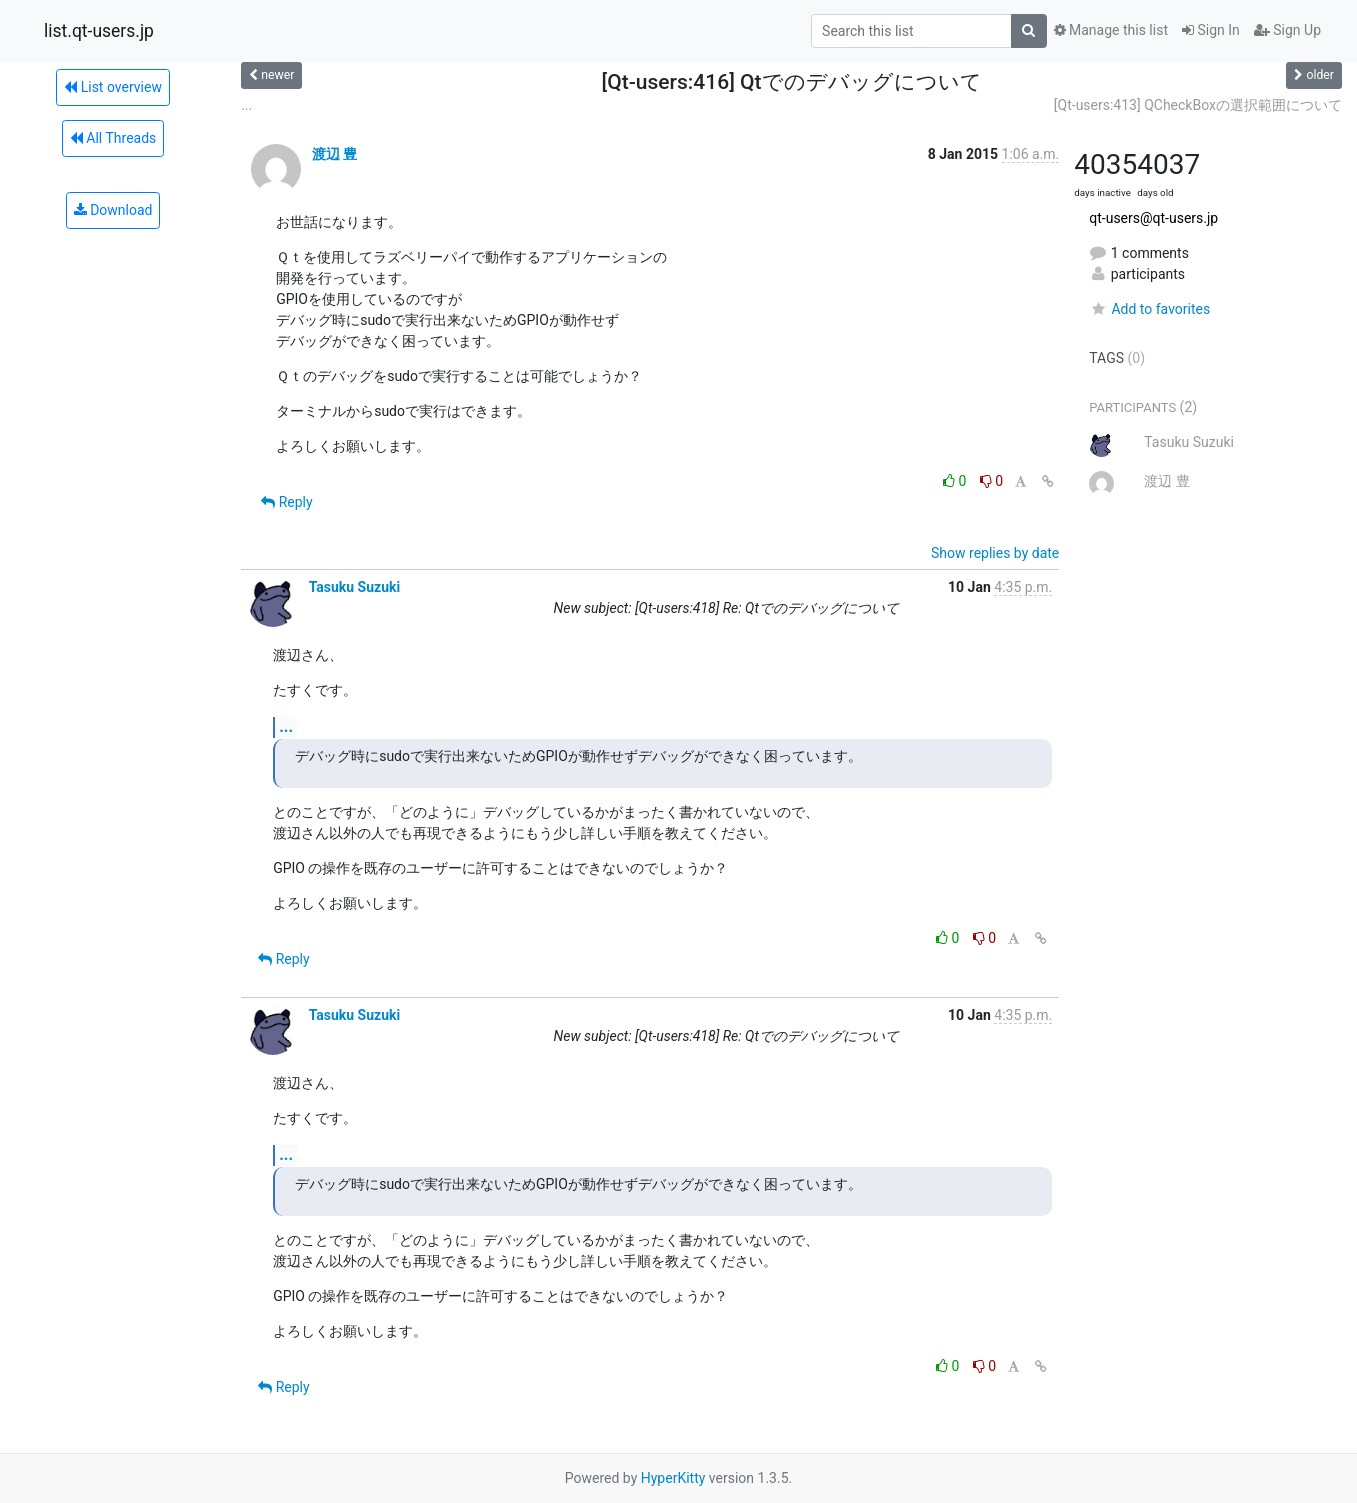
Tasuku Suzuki (355, 587)
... (246, 105)
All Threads (113, 138)
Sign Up (1287, 30)
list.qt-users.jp (99, 31)
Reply (286, 502)
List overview (113, 87)
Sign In (1211, 30)
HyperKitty (673, 1478)
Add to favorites (1149, 309)
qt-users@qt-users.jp (1153, 218)
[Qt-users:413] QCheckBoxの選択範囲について (1198, 105)
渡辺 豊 (334, 154)
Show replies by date (995, 553)
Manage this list (1111, 30)
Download (113, 210)
